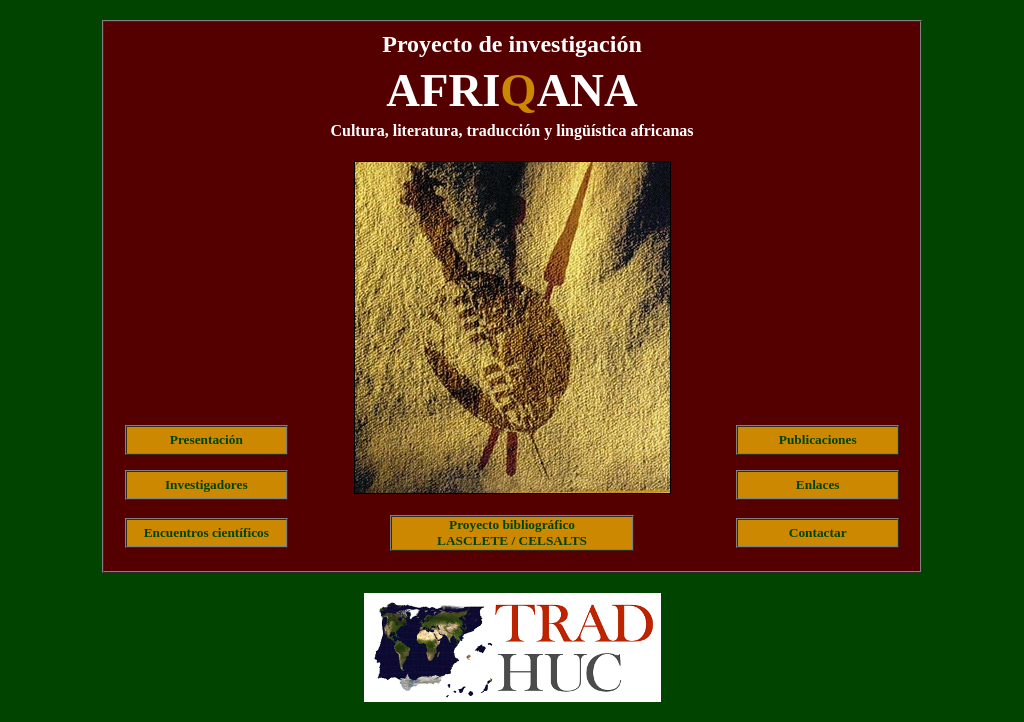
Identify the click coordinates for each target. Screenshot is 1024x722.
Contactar (818, 532)
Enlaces (818, 484)
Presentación (206, 439)
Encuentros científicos (206, 532)
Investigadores (206, 484)
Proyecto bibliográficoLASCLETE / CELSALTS (512, 532)
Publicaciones (818, 439)
